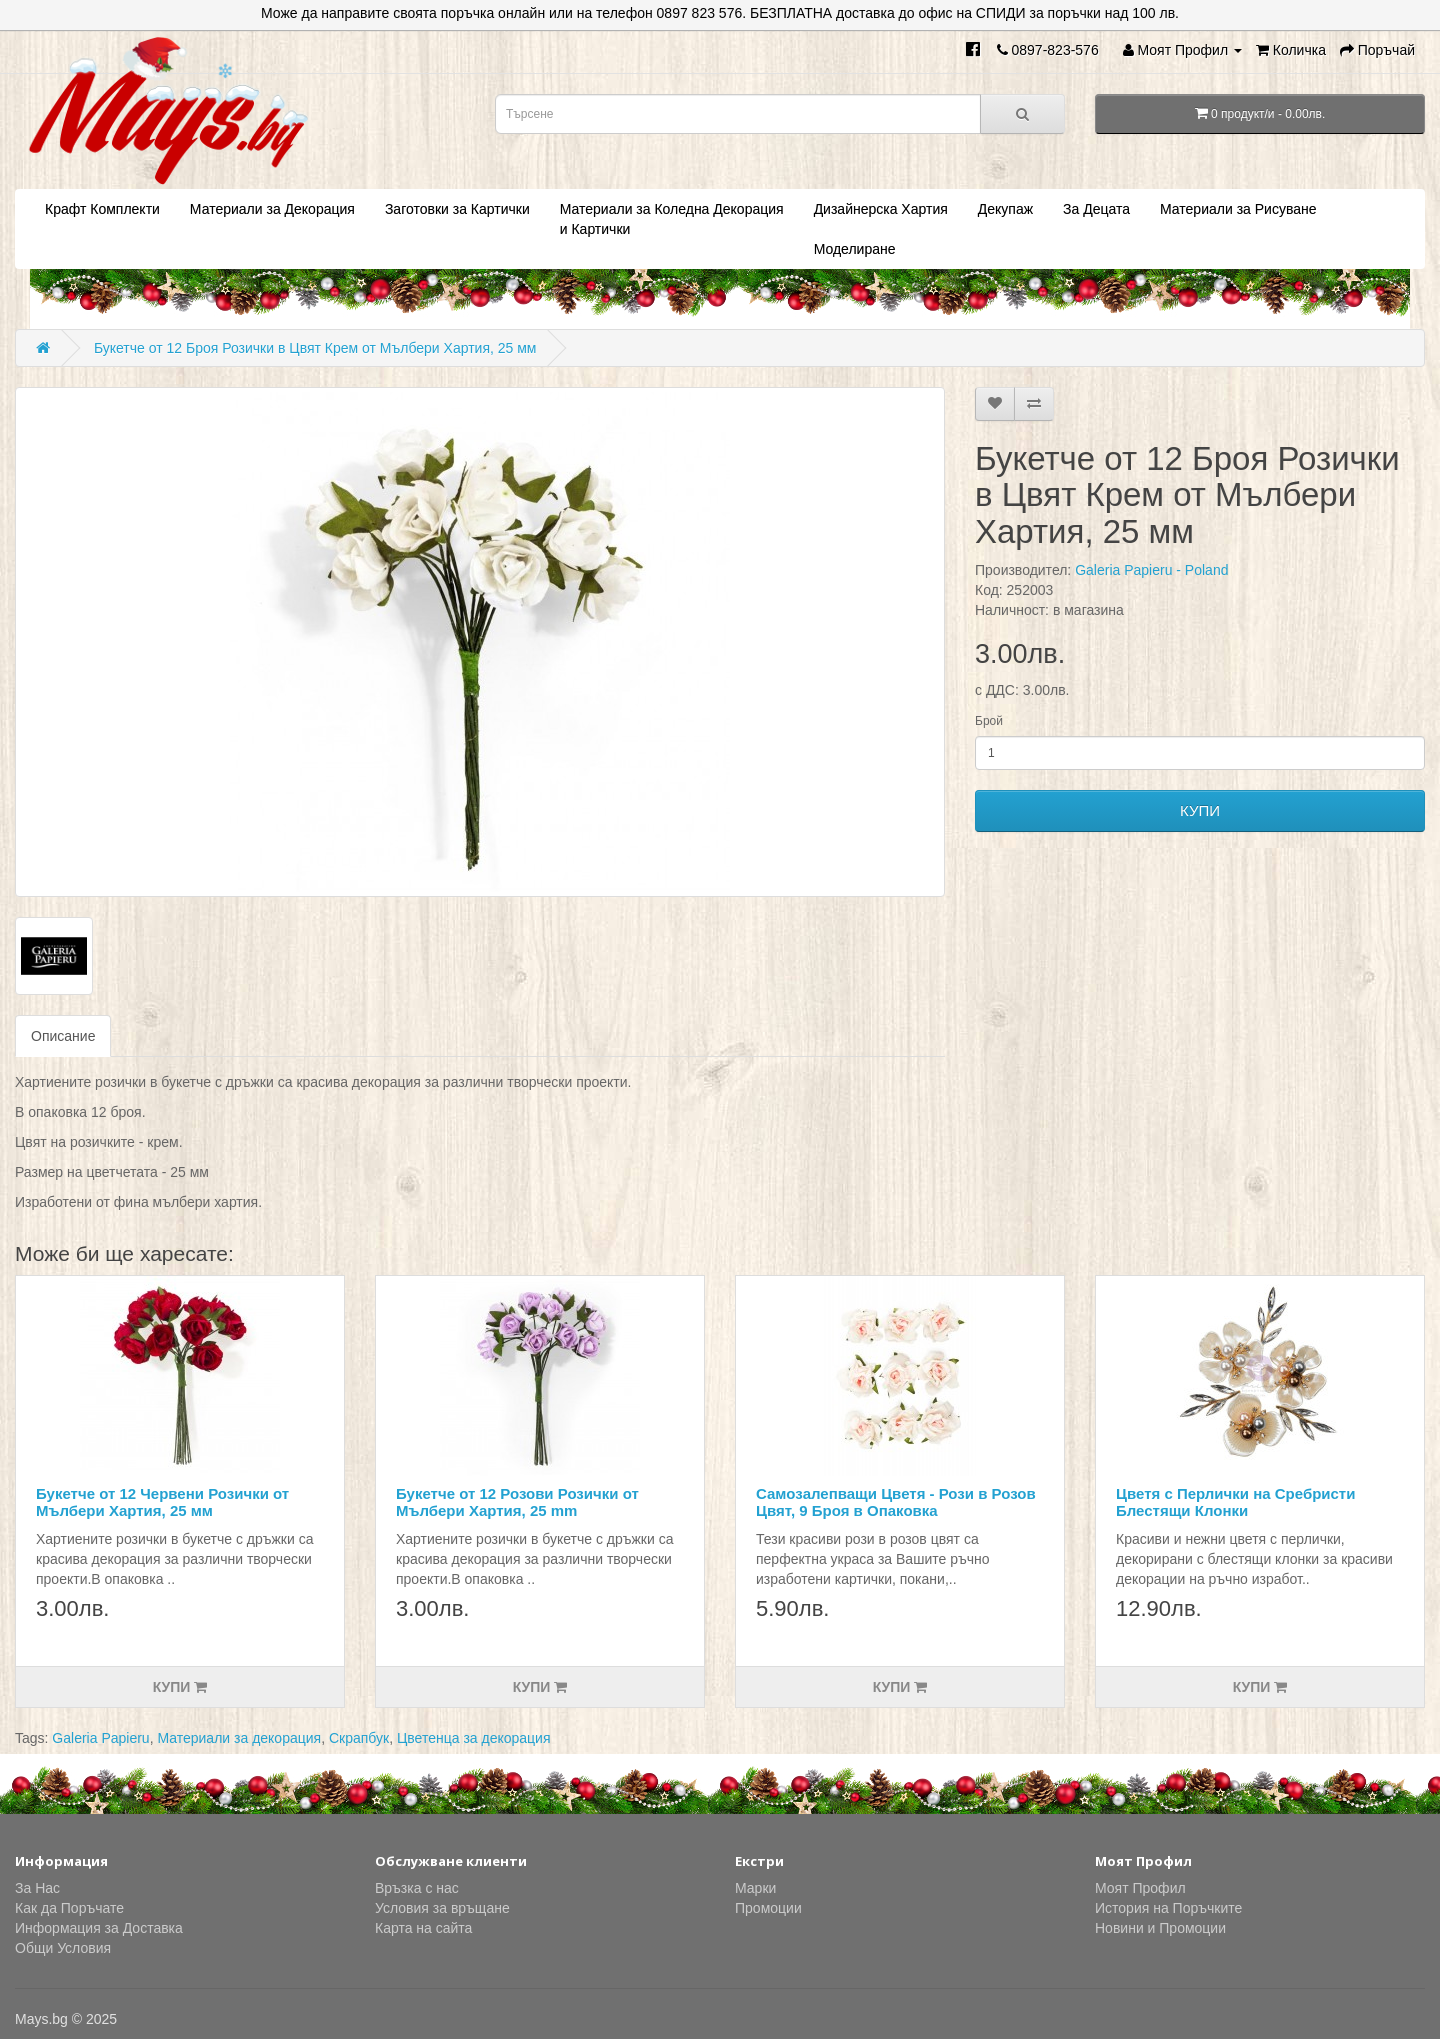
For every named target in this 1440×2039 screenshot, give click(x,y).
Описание (63, 1036)
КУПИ (1200, 810)
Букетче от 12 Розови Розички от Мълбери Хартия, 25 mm (517, 1502)
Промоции (768, 1908)
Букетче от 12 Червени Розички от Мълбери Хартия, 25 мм (162, 1502)
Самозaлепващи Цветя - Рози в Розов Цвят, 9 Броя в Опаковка (896, 1502)
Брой (989, 721)
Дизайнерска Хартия (881, 209)
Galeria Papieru (100, 1738)
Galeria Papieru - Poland (1151, 570)
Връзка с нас (417, 1888)
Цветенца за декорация (474, 1738)
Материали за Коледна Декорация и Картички (672, 219)
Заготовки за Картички (457, 209)
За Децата (1096, 209)
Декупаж (1005, 209)
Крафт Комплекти (102, 209)
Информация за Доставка (99, 1928)
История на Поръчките (1168, 1908)
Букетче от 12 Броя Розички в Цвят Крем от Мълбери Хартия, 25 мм (315, 348)
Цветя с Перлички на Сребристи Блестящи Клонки (1235, 1502)
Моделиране (855, 249)
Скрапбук (359, 1738)
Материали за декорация (239, 1738)
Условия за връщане (442, 1908)
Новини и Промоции (1160, 1928)
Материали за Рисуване (1238, 209)
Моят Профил (1140, 1888)
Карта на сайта (423, 1928)
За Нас (37, 1888)
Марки (755, 1888)
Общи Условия (63, 1948)
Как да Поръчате (69, 1908)
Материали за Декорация (272, 209)
